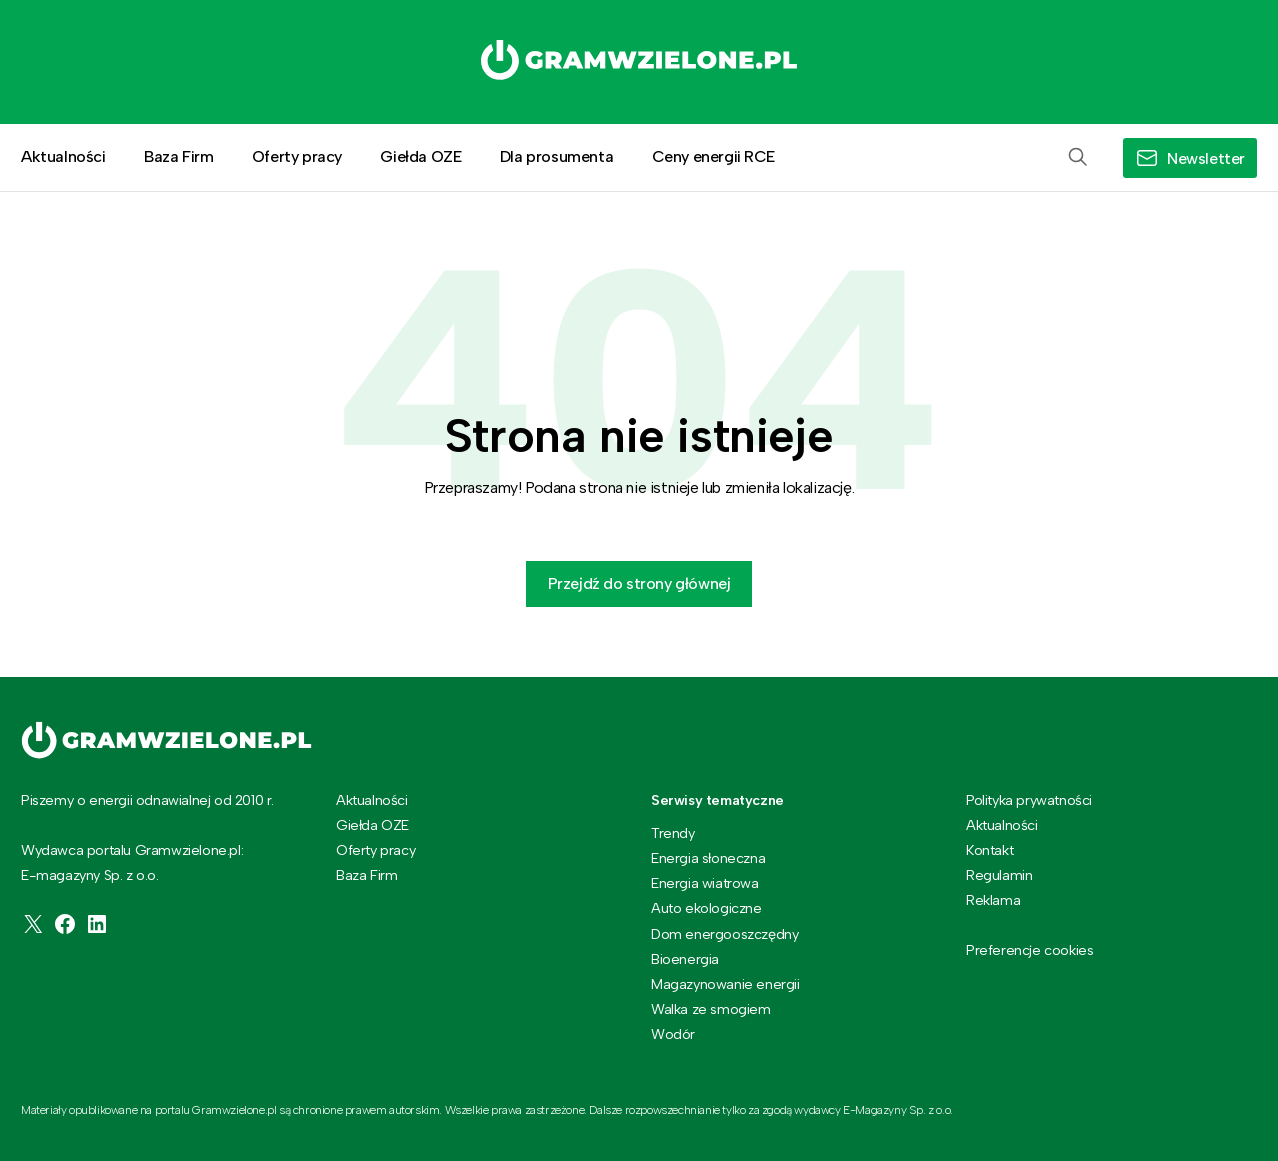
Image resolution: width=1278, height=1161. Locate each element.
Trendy (673, 833)
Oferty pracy (297, 156)
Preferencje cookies (1029, 950)
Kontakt (989, 850)
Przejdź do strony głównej (639, 583)
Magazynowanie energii (725, 984)
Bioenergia (685, 959)
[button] (1078, 158)
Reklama (993, 900)
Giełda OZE (420, 156)
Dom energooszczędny (724, 934)
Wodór (673, 1034)
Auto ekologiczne (706, 908)
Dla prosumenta (556, 156)
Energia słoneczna (708, 858)
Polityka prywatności (1029, 800)
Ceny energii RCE (714, 156)
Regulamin (999, 875)
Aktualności (63, 156)
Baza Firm (178, 156)
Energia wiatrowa (705, 883)
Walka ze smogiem (711, 1009)
